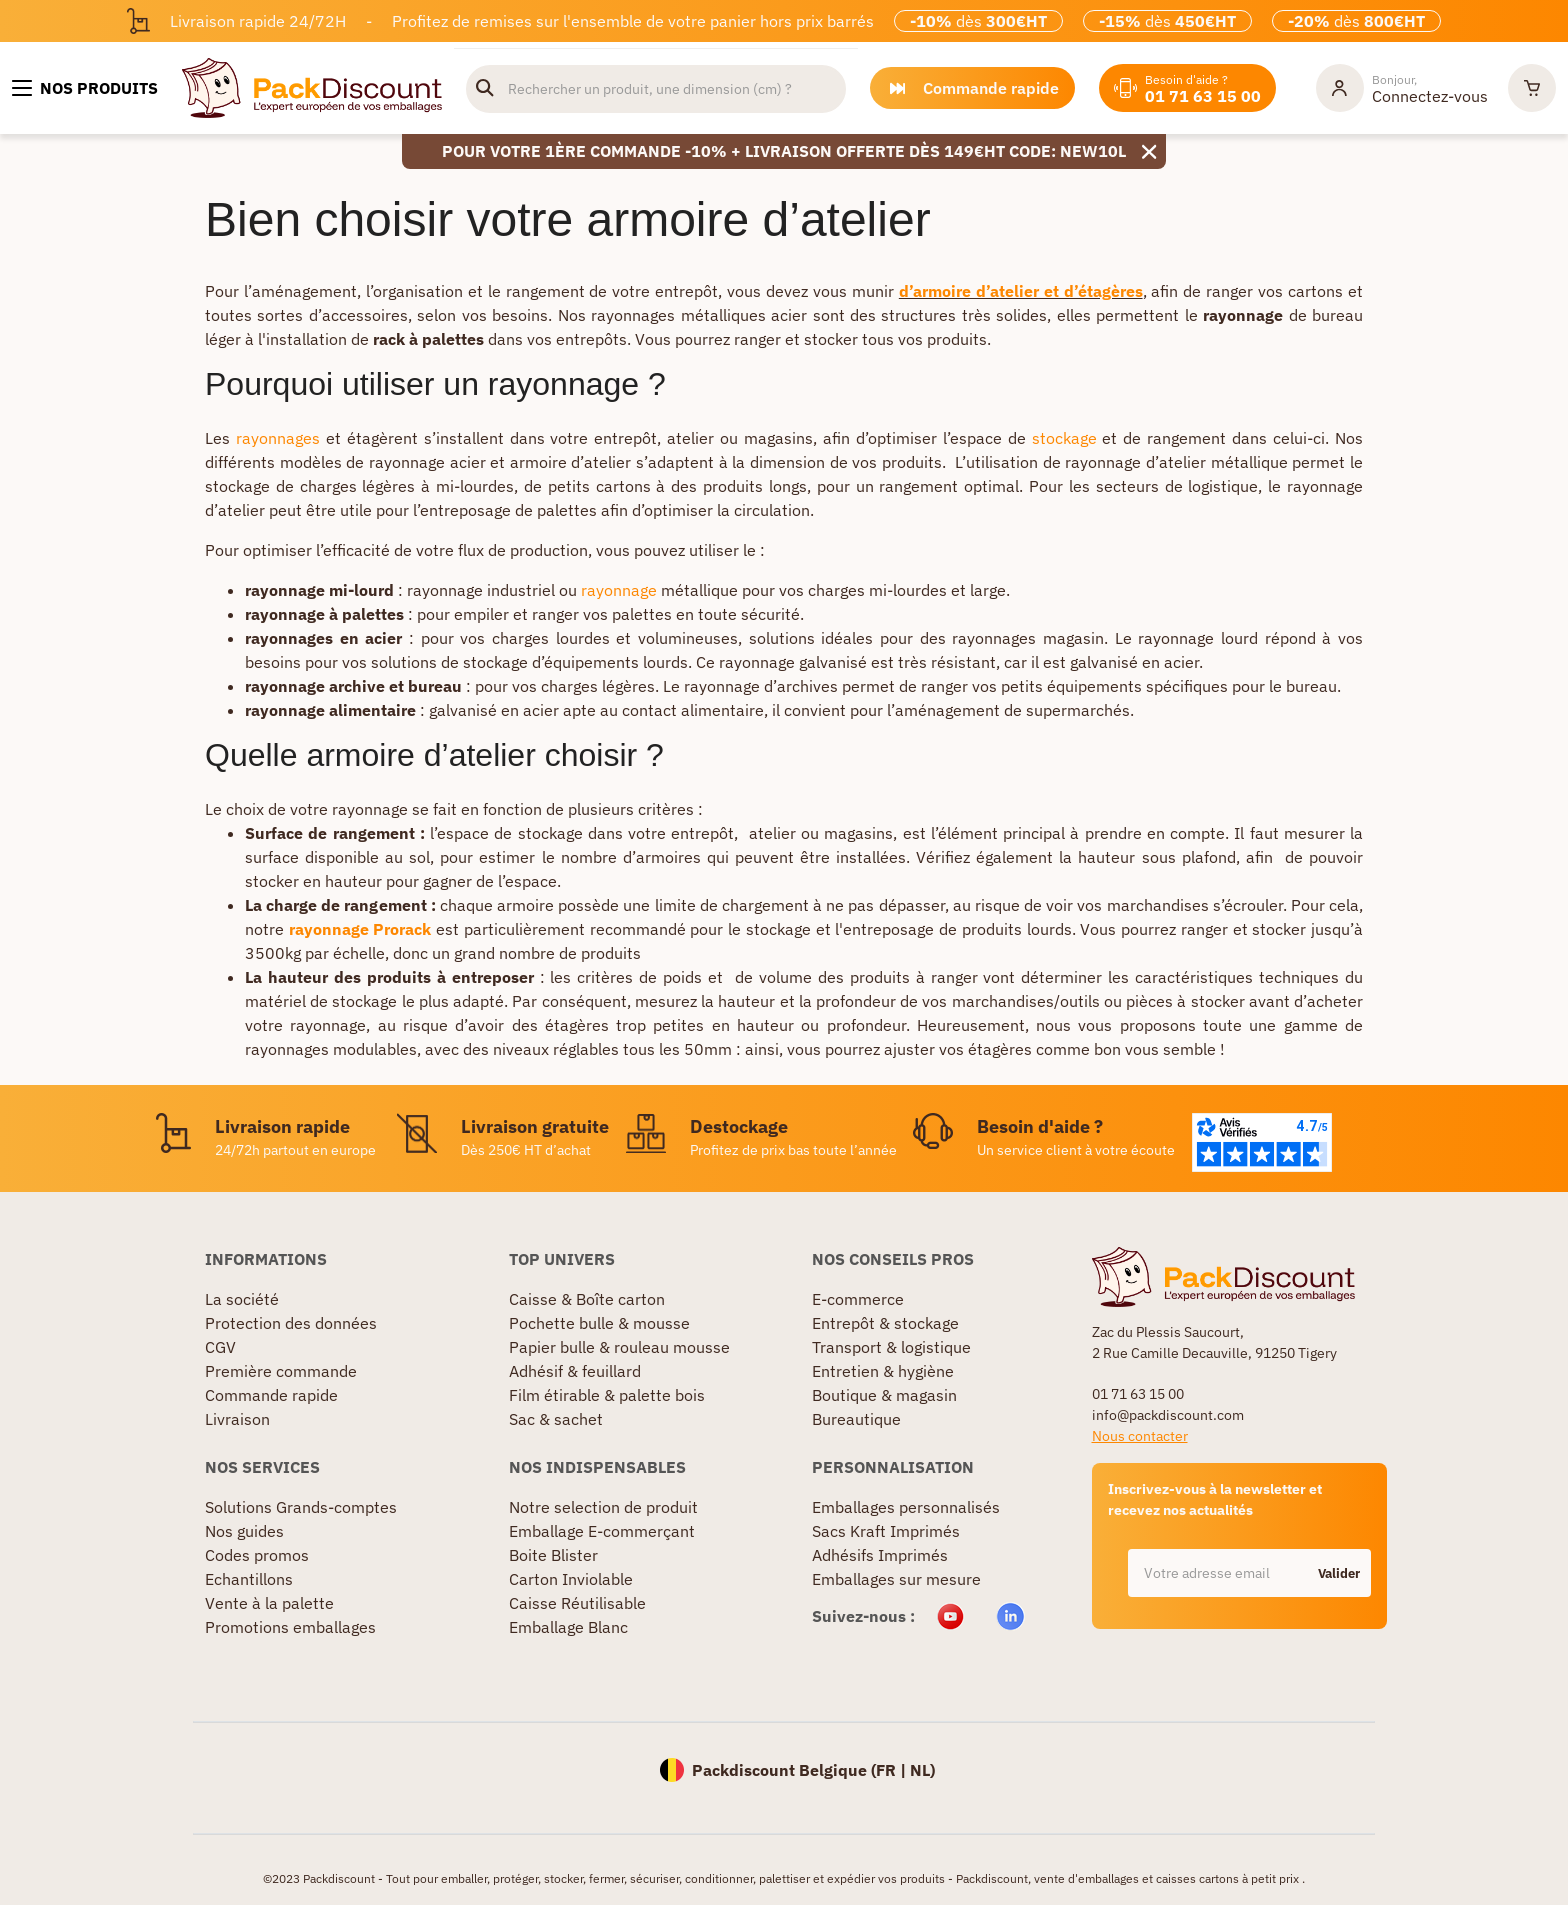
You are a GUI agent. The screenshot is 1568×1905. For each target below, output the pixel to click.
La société (242, 1299)
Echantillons (249, 1579)
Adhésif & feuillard (575, 1371)
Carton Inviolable (571, 1579)
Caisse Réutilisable (577, 1603)
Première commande (281, 1371)
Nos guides (244, 1531)
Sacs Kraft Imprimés (886, 1531)
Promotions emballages (290, 1627)
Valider (1339, 1573)
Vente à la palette (269, 1603)
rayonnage (619, 590)
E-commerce (858, 1299)
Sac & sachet (556, 1419)
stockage (1064, 438)
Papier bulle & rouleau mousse (619, 1347)
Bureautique (856, 1419)
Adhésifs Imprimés (880, 1555)
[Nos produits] (85, 88)
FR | (893, 1770)
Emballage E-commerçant (602, 1531)
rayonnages (278, 438)
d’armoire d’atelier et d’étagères (1021, 291)
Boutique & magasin (884, 1395)
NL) (922, 1770)
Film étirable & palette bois (607, 1395)
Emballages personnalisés (906, 1507)
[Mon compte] (1402, 88)
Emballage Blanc (568, 1627)
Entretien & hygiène (883, 1371)
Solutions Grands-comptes (301, 1507)
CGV (220, 1347)
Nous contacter (1140, 1436)
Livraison (237, 1419)
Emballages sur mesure (896, 1579)
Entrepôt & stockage (885, 1323)
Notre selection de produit (603, 1507)
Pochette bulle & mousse (599, 1323)
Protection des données (291, 1323)
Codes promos (257, 1555)
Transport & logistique (891, 1347)
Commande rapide (271, 1395)
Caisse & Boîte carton (587, 1299)
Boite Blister (553, 1555)
